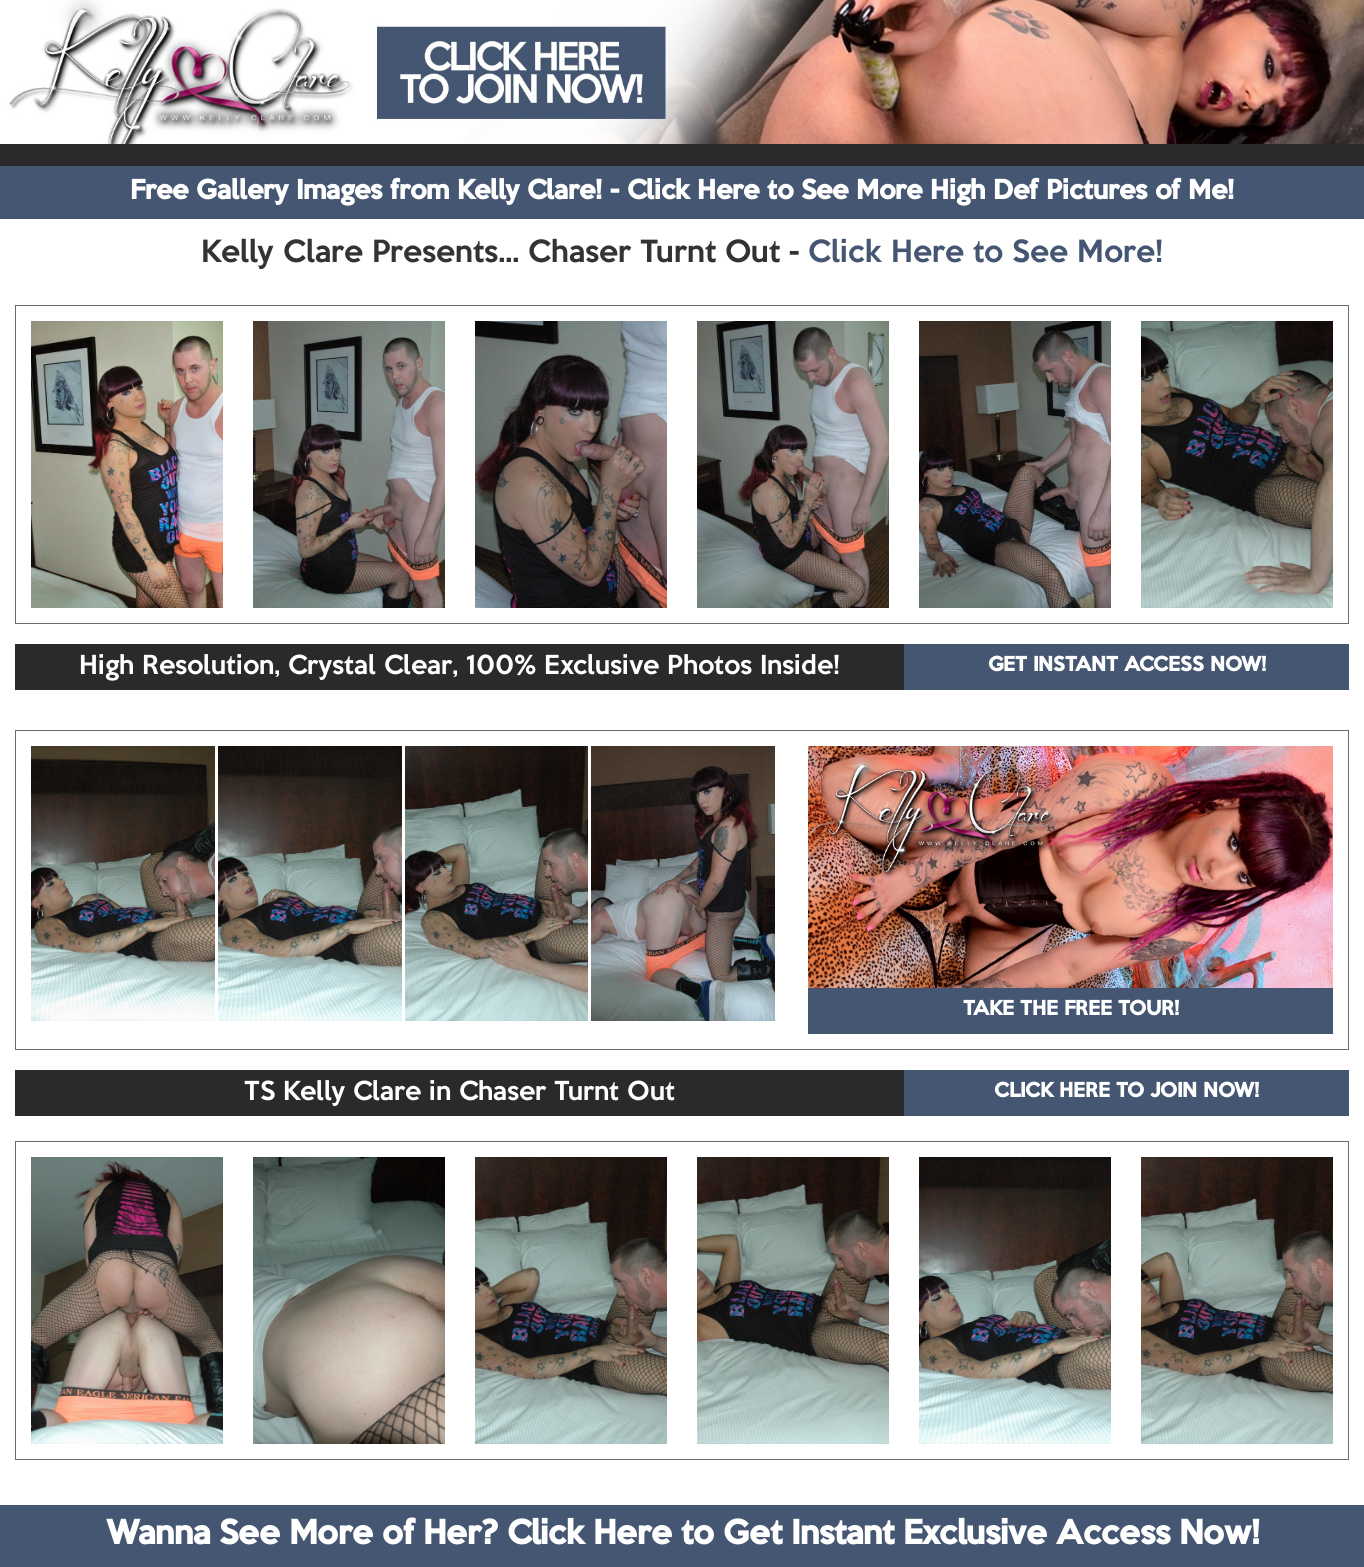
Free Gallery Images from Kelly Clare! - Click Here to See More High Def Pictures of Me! (682, 192)
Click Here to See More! (985, 254)
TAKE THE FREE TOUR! (1071, 1010)
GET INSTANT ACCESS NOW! (1127, 666)
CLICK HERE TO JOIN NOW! (1126, 1092)
